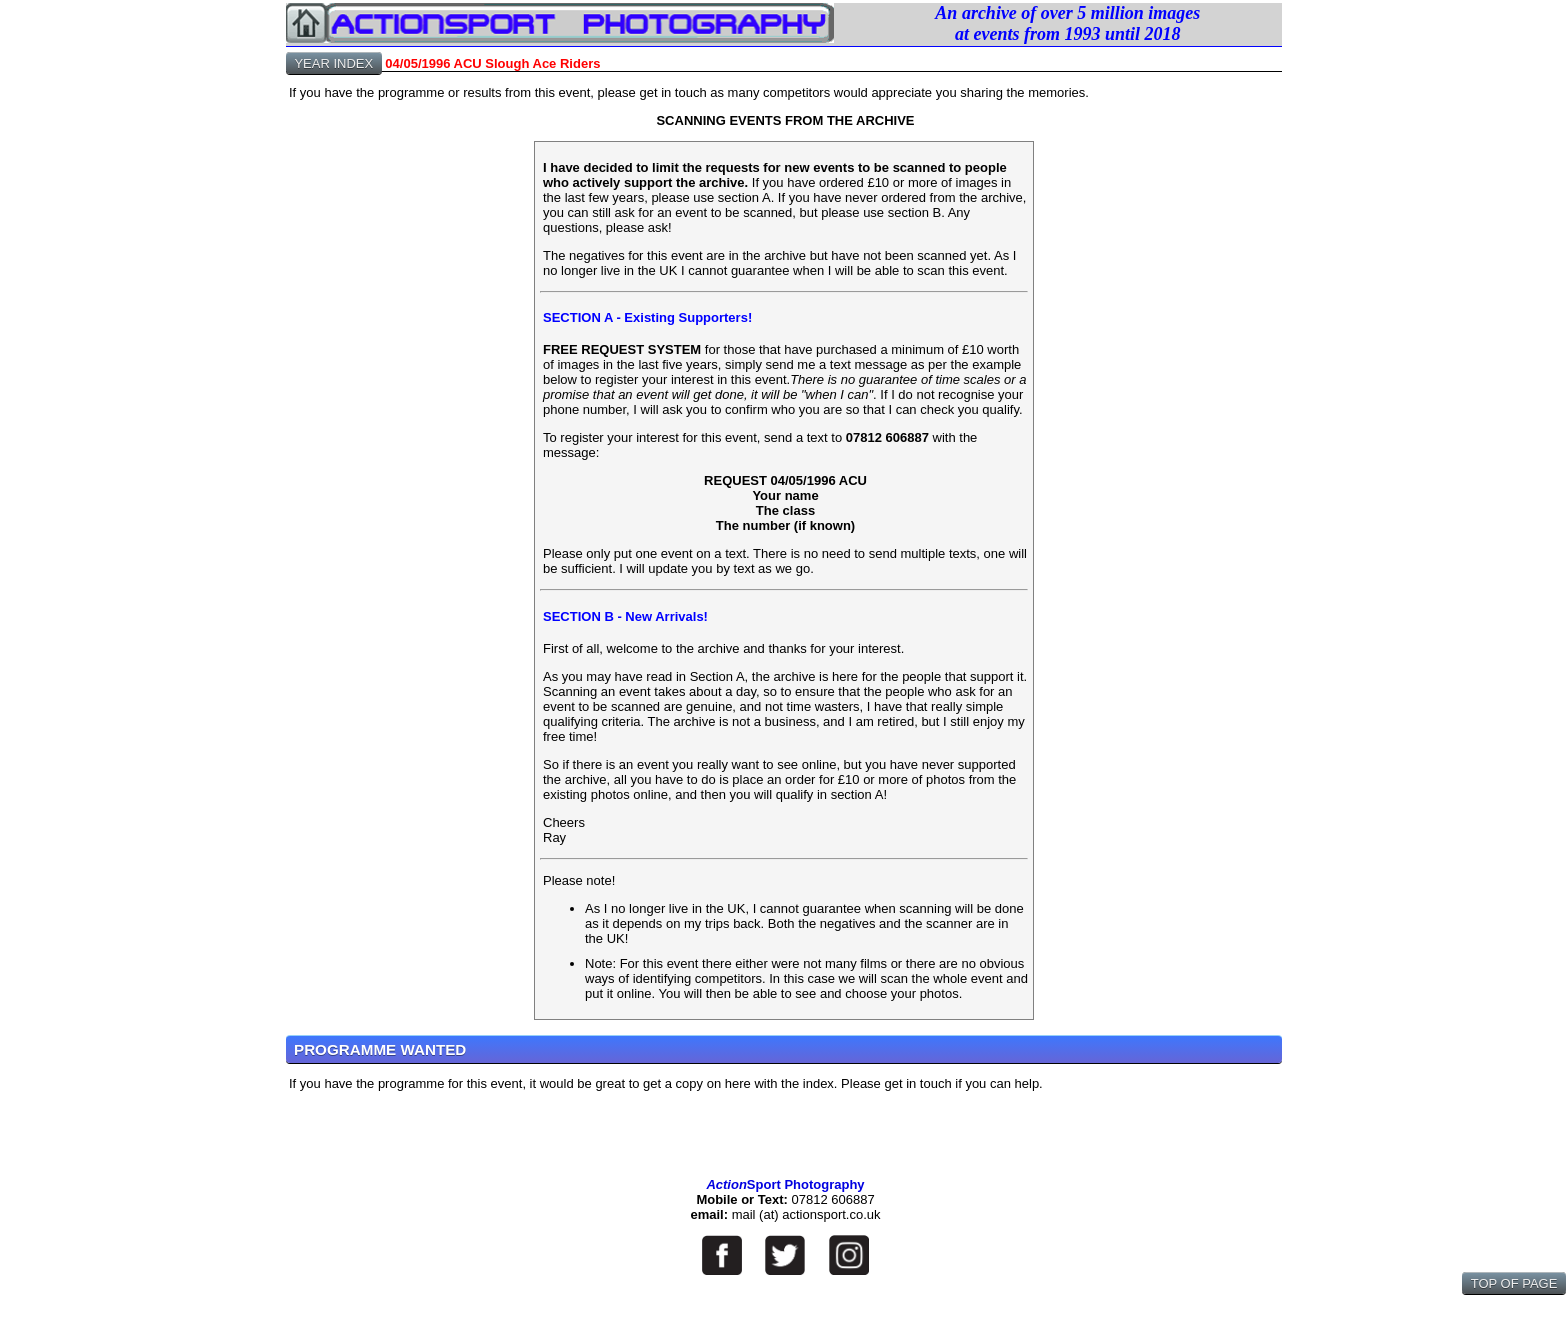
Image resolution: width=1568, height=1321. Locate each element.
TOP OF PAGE (1514, 1283)
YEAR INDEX (334, 63)
